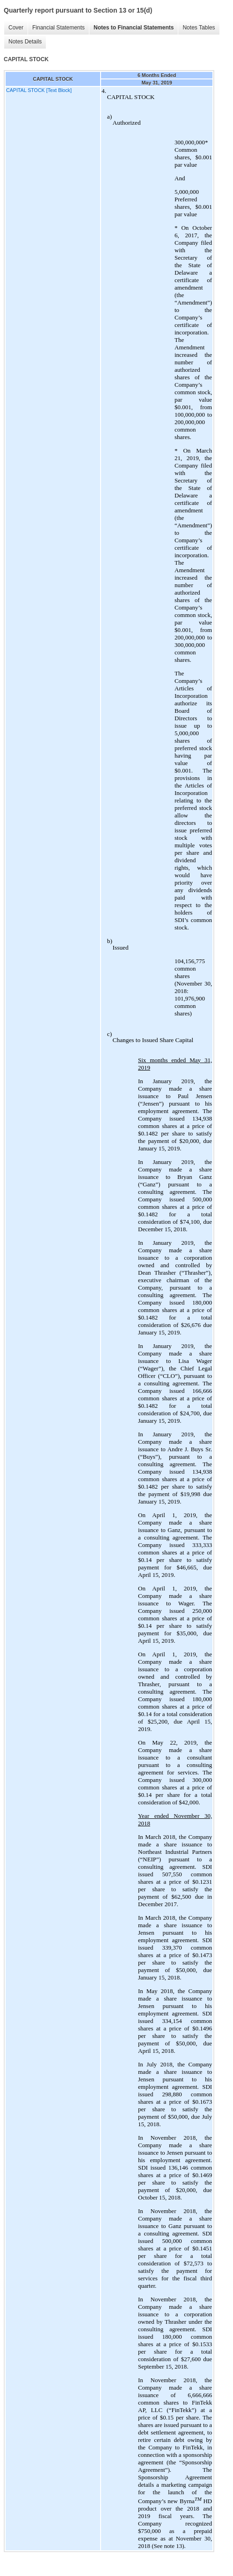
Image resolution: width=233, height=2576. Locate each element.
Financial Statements (58, 27)
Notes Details (25, 41)
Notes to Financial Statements (134, 27)
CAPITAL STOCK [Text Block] (39, 90)
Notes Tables (198, 27)
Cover (15, 27)
